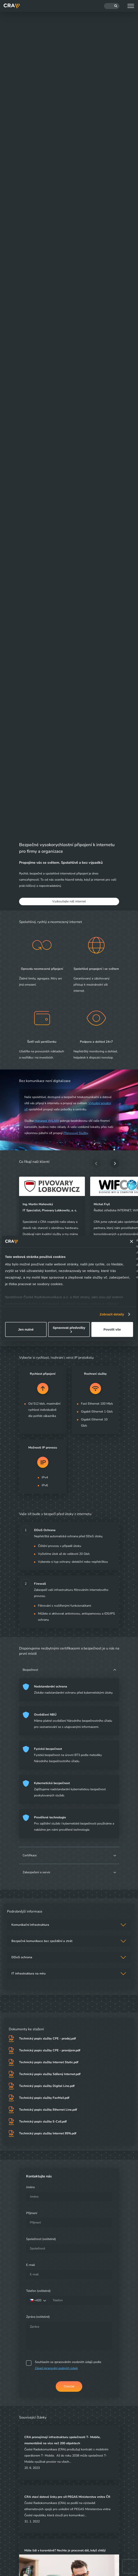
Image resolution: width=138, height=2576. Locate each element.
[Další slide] (114, 1163)
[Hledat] (111, 6)
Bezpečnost (71, 1670)
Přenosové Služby (75, 1133)
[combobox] (37, 2300)
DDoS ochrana (22, 1957)
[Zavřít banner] (131, 1241)
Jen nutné (26, 1329)
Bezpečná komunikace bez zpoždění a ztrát (42, 1941)
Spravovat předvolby (69, 1329)
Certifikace (71, 1855)
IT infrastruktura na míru (29, 1973)
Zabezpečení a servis (71, 1872)
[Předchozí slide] (96, 1163)
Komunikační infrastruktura (31, 1925)
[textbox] (35, 2300)
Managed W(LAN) (46, 1121)
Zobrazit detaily (112, 1314)
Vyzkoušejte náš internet (69, 901)
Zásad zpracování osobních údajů (57, 2368)
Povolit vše (112, 1329)
